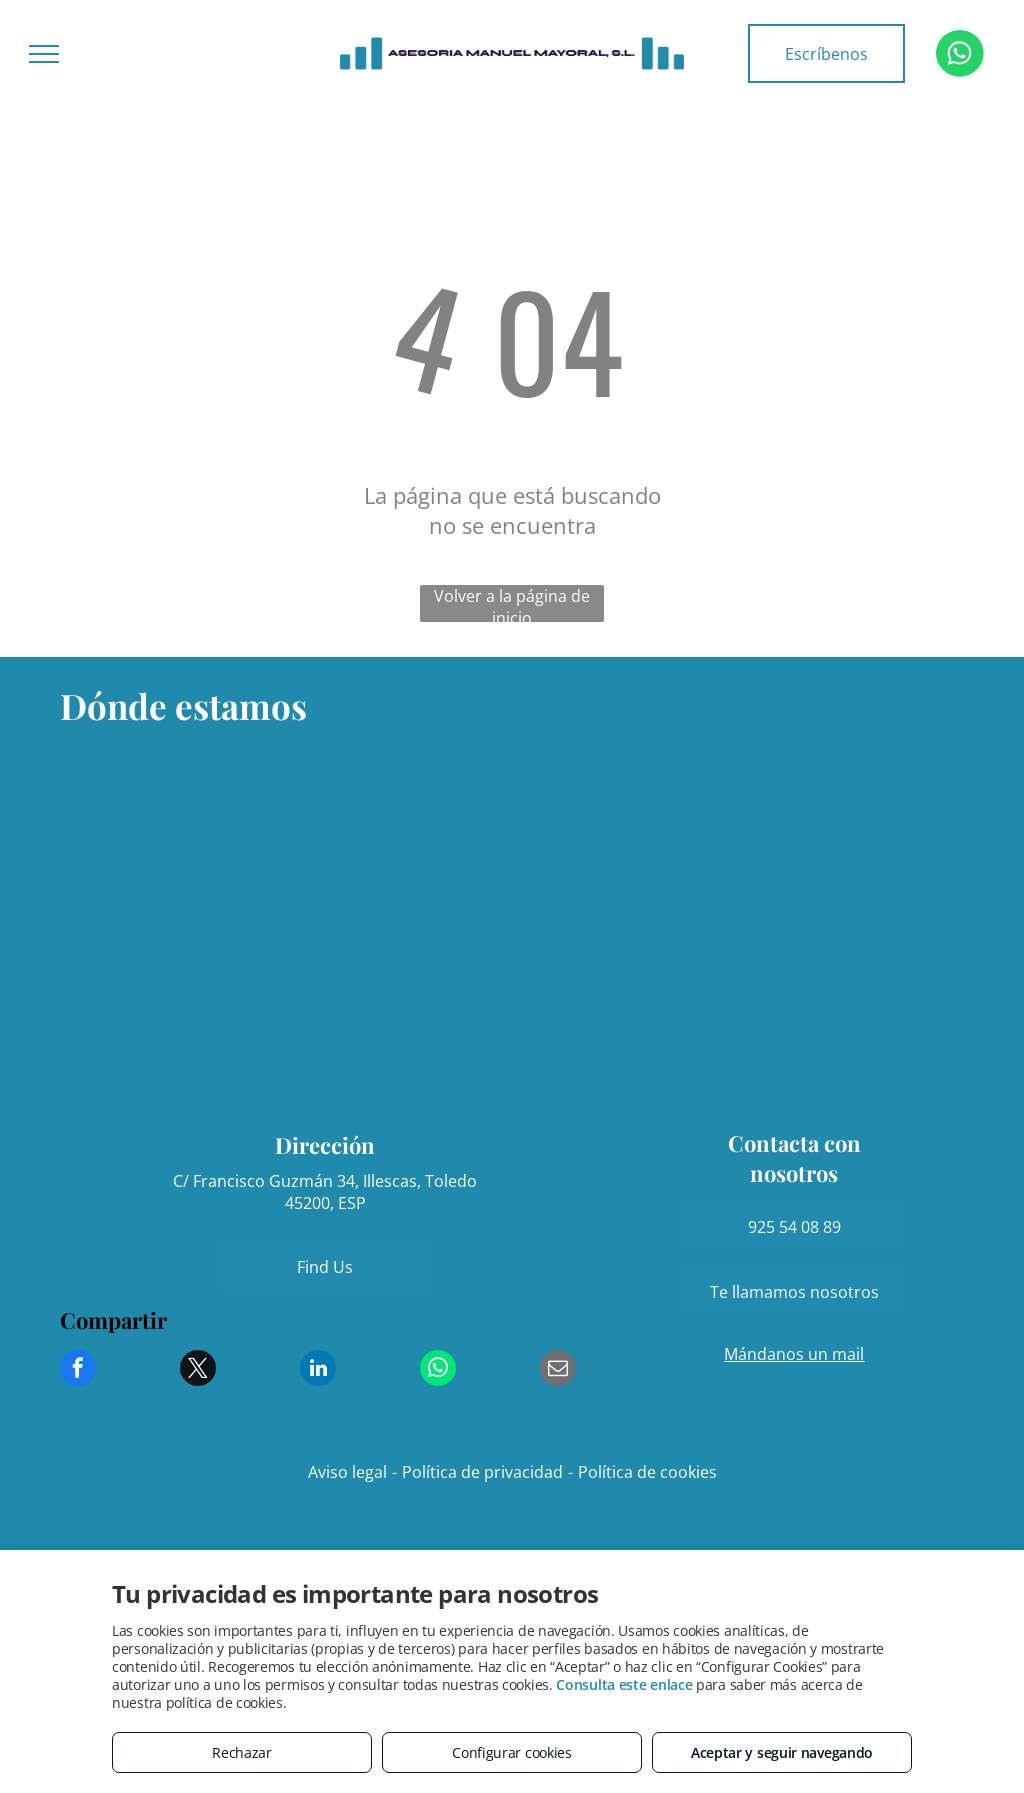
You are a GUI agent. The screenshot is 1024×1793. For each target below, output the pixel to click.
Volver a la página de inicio (512, 603)
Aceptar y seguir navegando (782, 1752)
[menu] (44, 54)
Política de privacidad (482, 1472)
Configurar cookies (512, 1752)
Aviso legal (347, 1472)
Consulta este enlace (624, 1684)
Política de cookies (647, 1472)
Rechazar (242, 1752)
